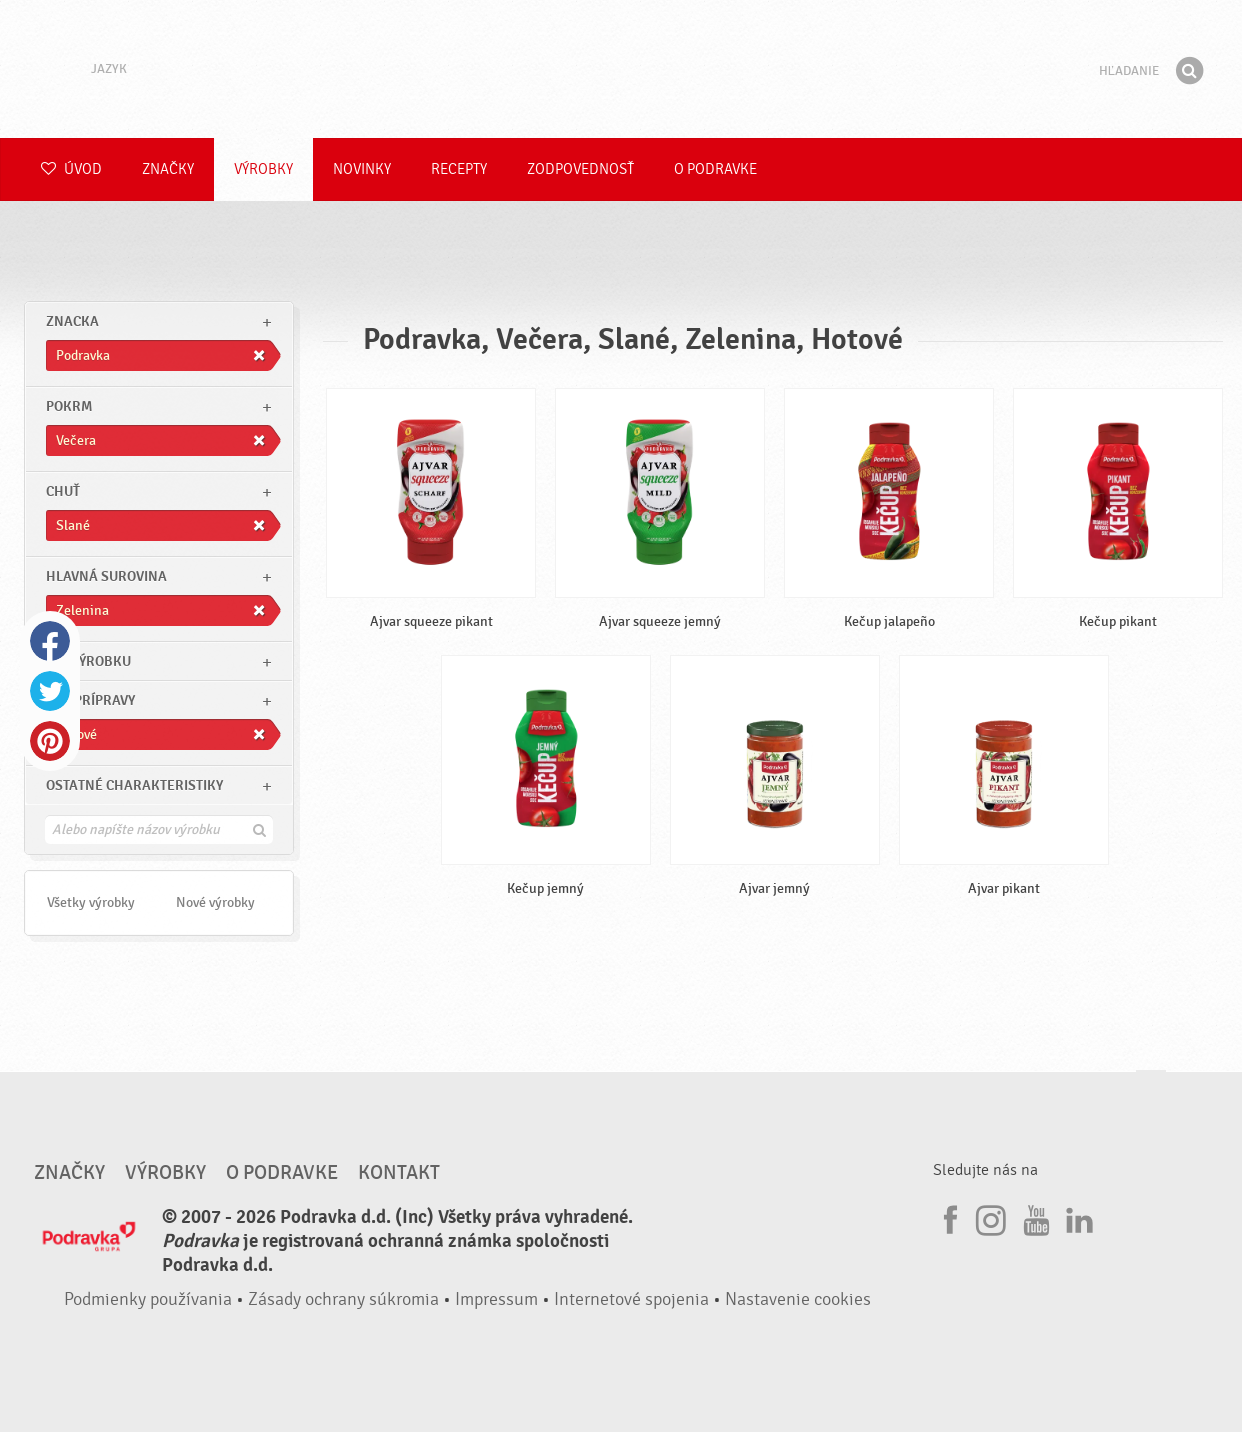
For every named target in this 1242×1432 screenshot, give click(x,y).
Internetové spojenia (631, 1299)
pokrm (69, 406)
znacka (72, 321)
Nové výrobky (215, 902)
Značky (168, 169)
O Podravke (715, 169)
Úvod (71, 169)
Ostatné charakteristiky (134, 785)
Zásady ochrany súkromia (343, 1299)
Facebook (50, 641)
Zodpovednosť (580, 169)
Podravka (621, 69)
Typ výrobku (88, 661)
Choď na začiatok (1151, 1089)
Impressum (496, 1299)
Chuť (63, 491)
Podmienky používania (148, 1299)
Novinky (362, 169)
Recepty (459, 169)
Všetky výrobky (91, 902)
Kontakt (399, 1173)
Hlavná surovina (106, 576)
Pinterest (50, 741)
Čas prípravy (90, 700)
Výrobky (263, 169)
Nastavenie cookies (798, 1299)
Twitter (50, 691)
